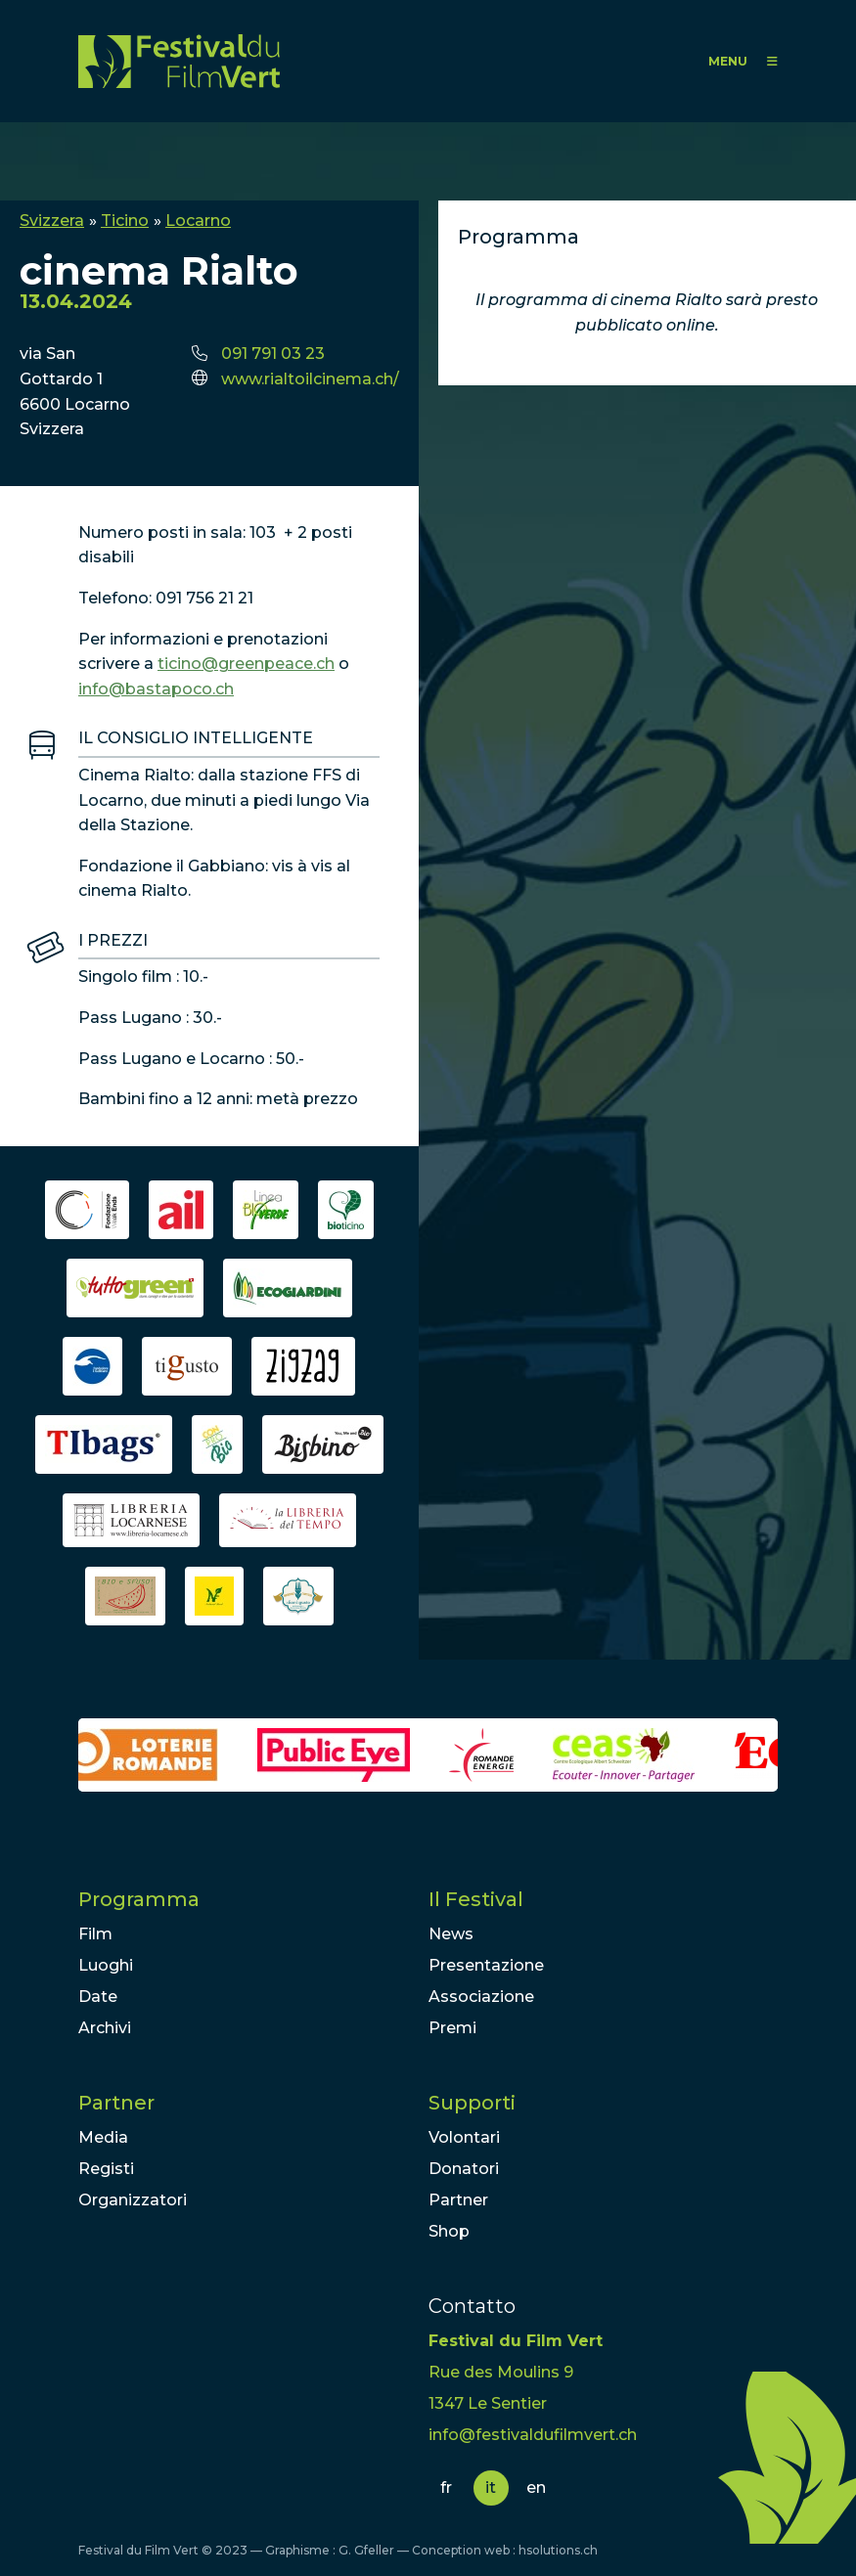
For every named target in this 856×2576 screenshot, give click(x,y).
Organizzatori (132, 2200)
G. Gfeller (366, 2550)
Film (95, 1934)
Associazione (481, 1996)
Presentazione (486, 1965)
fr (446, 2487)
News (450, 1934)
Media (103, 2137)
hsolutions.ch (558, 2550)
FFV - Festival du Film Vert (179, 61)
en (536, 2487)
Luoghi (105, 1965)
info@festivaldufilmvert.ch (532, 2434)
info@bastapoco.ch (156, 689)
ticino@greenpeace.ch (246, 663)
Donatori (463, 2168)
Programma (139, 1899)
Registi (106, 2168)
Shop (449, 2231)
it (490, 2487)
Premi (452, 2028)
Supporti (472, 2102)
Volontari (464, 2137)
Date (97, 1996)
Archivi (104, 2028)
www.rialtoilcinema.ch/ (310, 379)
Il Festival (475, 1899)
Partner (116, 2102)
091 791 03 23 (273, 353)
